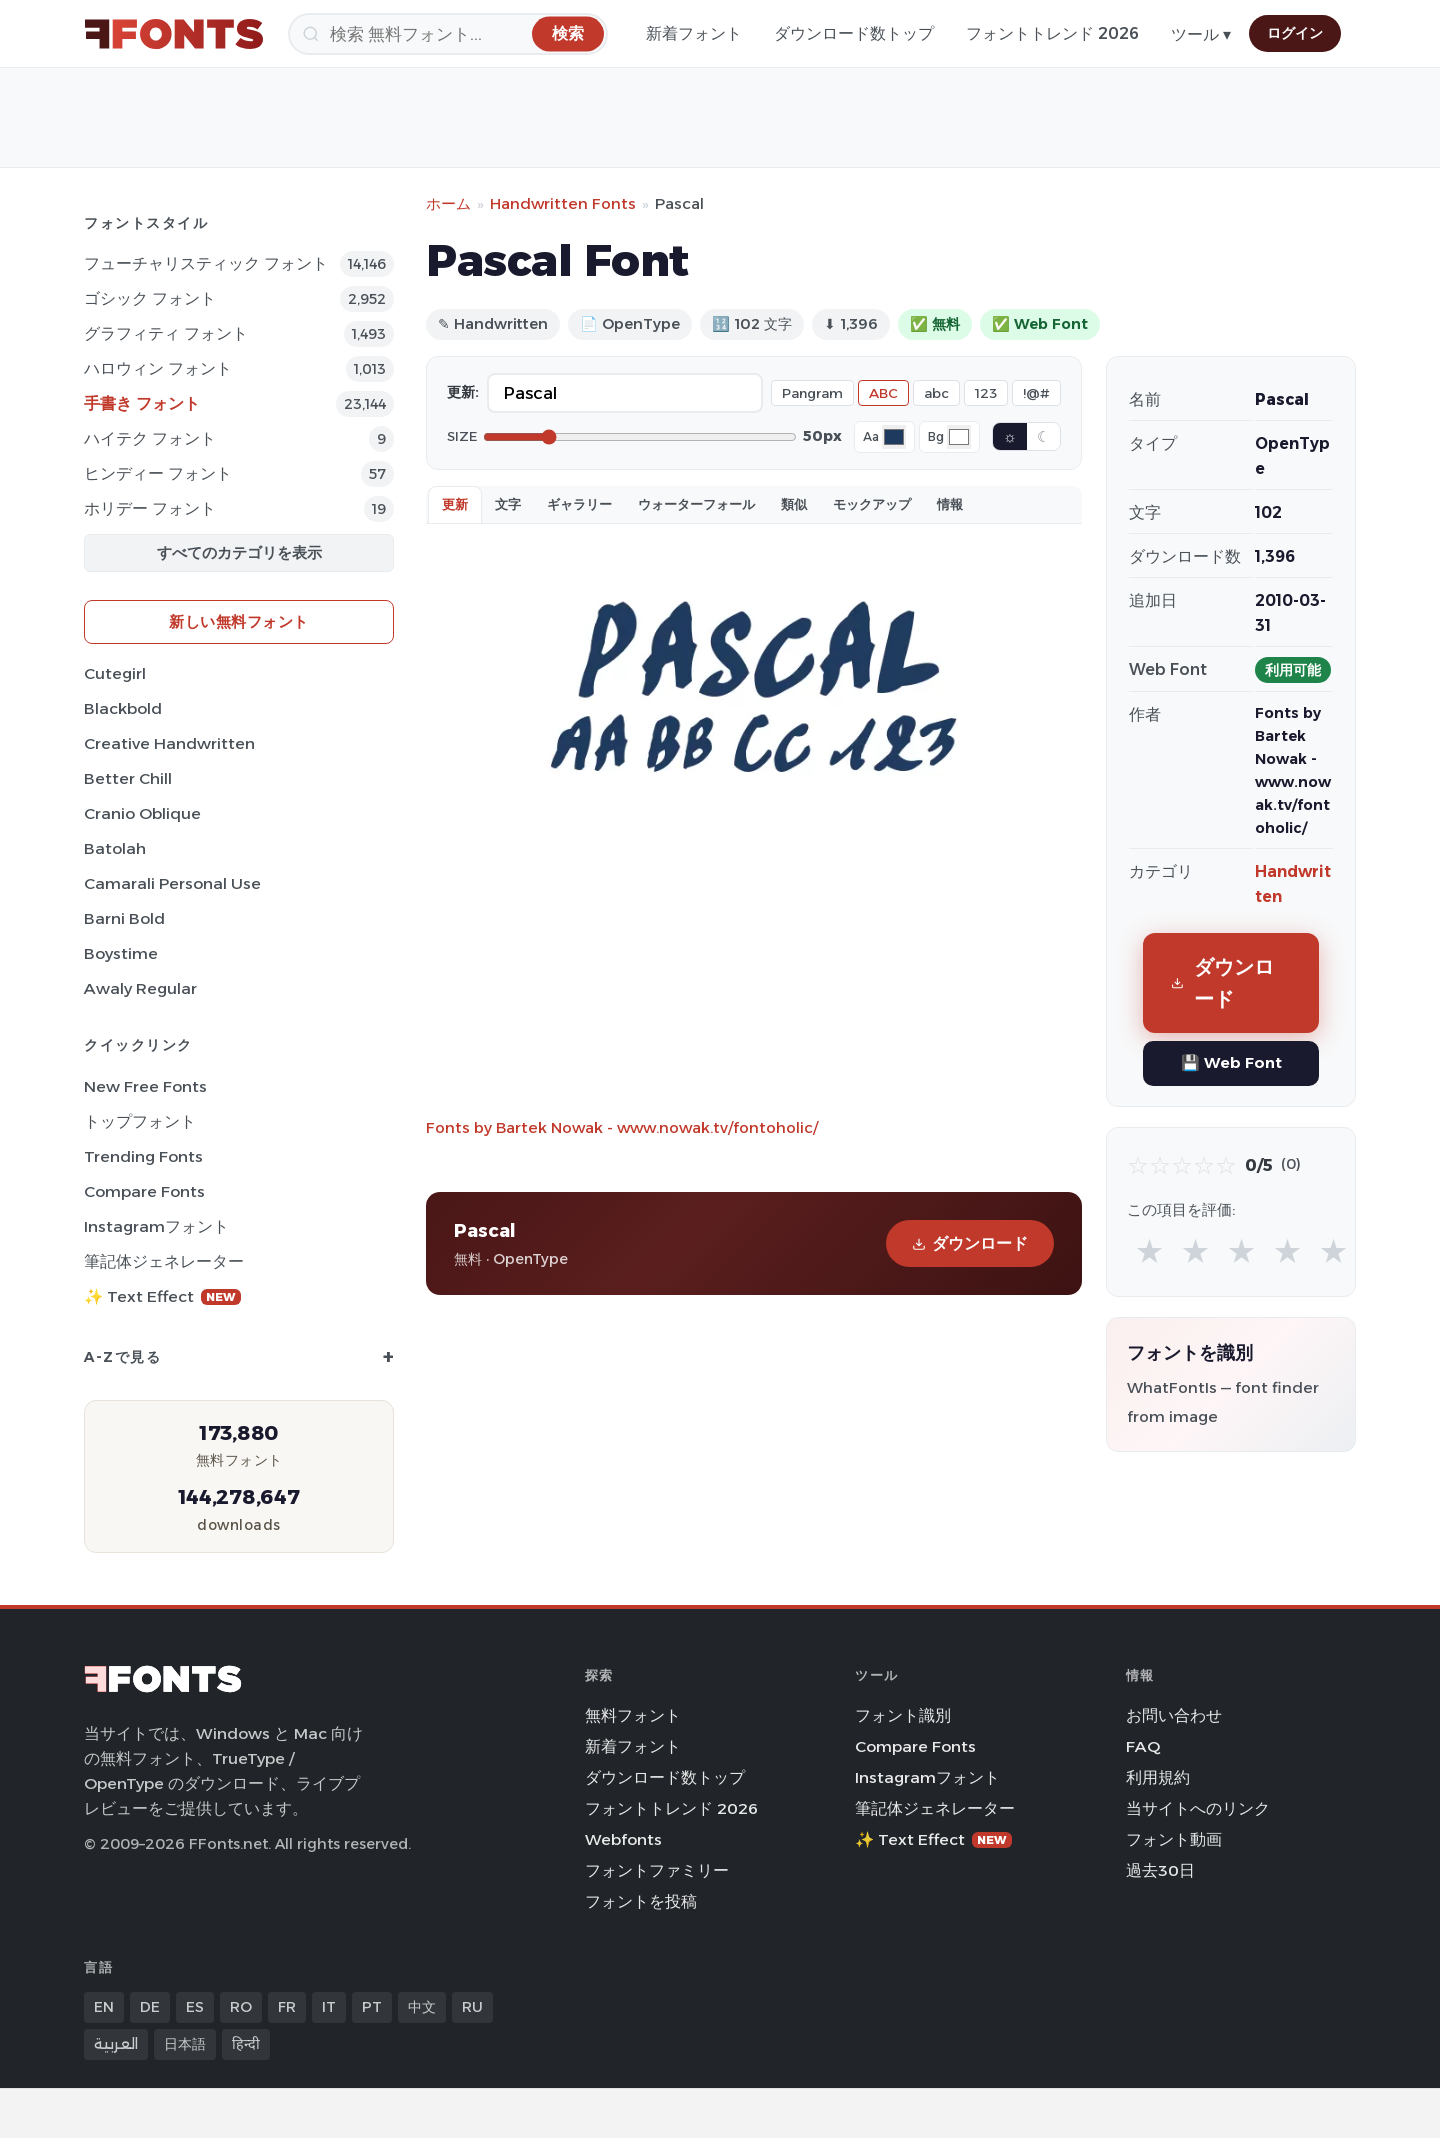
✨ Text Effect (162, 1296)
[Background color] (959, 437)
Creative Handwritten (169, 743)
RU (472, 2007)
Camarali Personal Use (172, 883)
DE (150, 2007)
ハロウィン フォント (158, 368)
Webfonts (623, 1839)
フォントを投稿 (641, 1901)
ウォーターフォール (696, 504)
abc (936, 393)
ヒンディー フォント (158, 473)
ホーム (448, 203)
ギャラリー (579, 504)
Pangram (812, 393)
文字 (508, 504)
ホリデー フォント (150, 508)
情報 (950, 504)
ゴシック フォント (150, 298)
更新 (455, 504)
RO (241, 2007)
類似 (794, 504)
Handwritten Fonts (563, 203)
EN (104, 2007)
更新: (463, 392)
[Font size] (640, 437)
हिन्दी (246, 2044)
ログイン (1295, 33)
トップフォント (140, 1121)
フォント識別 (903, 1715)
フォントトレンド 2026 (1052, 33)
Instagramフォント (156, 1226)
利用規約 (1158, 1777)
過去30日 (1160, 1870)
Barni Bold (124, 918)
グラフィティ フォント (166, 333)
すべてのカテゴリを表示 (239, 552)
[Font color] (894, 437)
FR (287, 2007)
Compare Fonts (144, 1191)
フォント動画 (1174, 1839)
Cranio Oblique (142, 813)
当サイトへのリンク (1198, 1808)
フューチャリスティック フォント (206, 263)
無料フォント (633, 1715)
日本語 (185, 2044)
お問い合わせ (1174, 1715)
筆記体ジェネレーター (164, 1261)
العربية (116, 2044)
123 (986, 393)
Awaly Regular (140, 988)
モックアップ (872, 504)
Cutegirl (115, 673)
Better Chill (128, 778)
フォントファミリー (657, 1870)
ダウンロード (970, 1243)
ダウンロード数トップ (854, 33)
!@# (1036, 393)
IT (329, 2007)
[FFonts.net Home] (174, 34)
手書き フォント (142, 403)
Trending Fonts (143, 1156)
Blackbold (123, 708)
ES (195, 2007)
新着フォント (694, 33)
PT (372, 2007)
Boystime (121, 953)
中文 (422, 2007)
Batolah (115, 848)
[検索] (448, 34)
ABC (883, 393)
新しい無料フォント (239, 621)
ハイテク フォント (150, 438)
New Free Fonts (145, 1086)
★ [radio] (1149, 1250)
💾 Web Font (1231, 1062)
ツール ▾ (1201, 34)
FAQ (1143, 1746)
